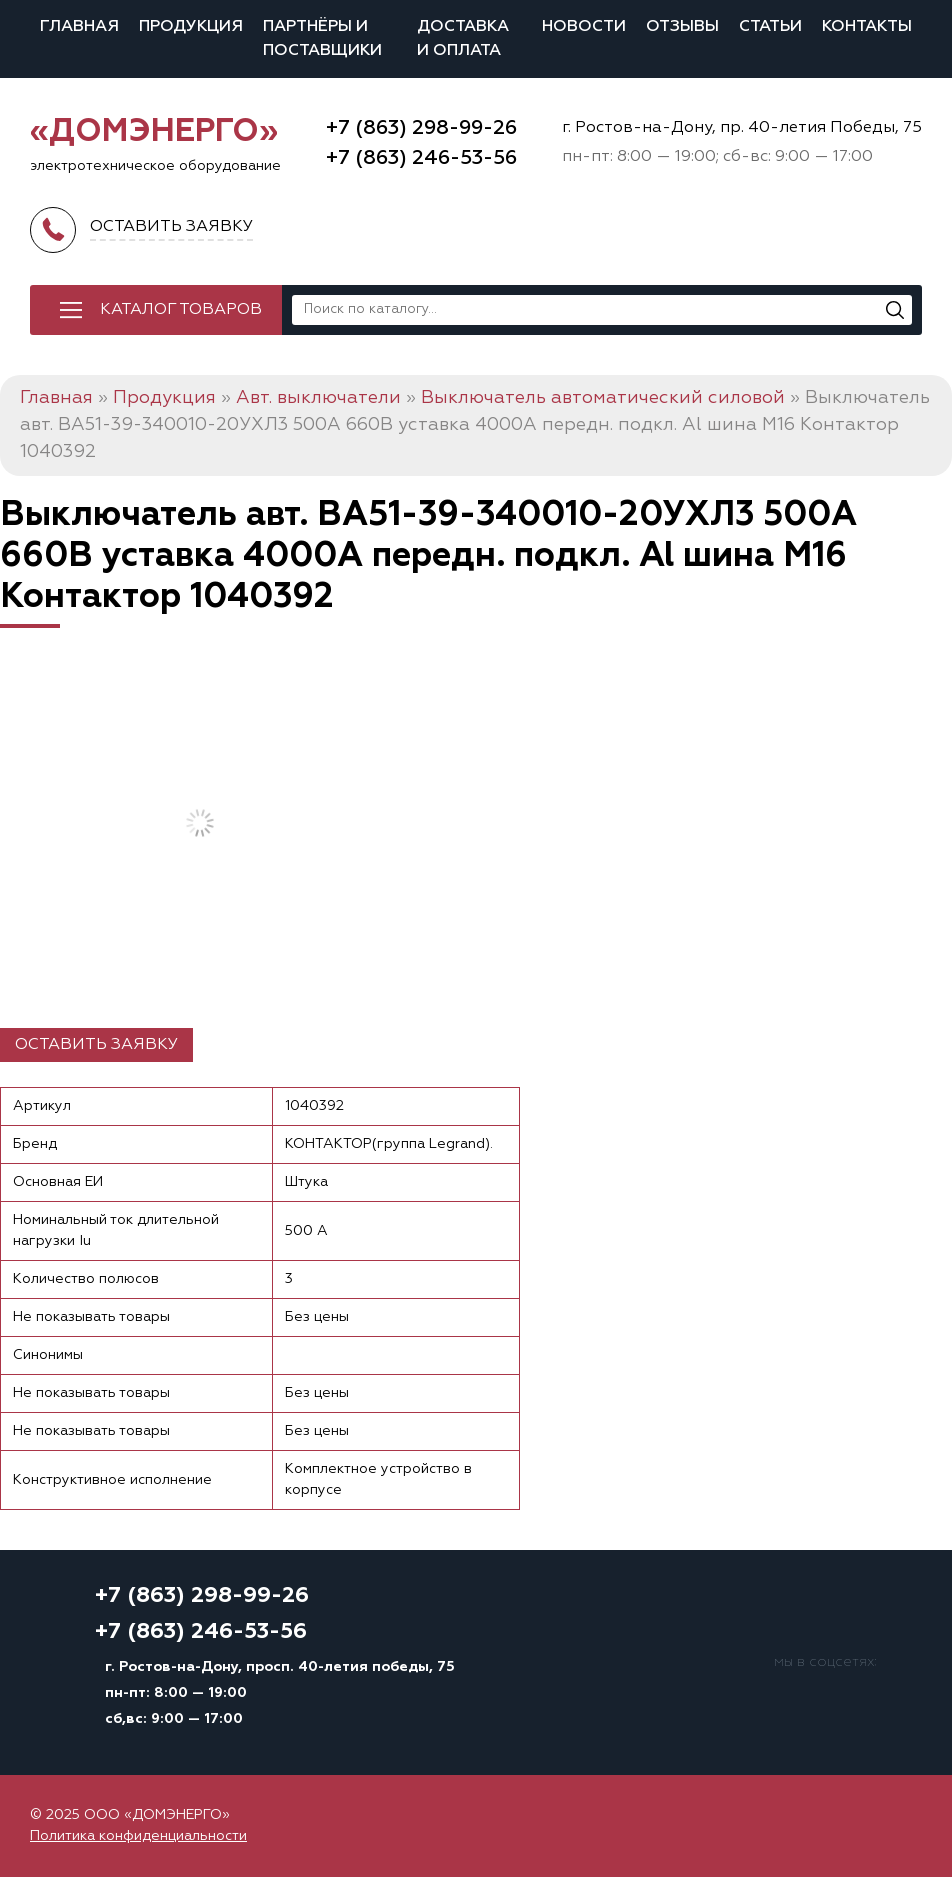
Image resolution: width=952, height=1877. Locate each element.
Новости (584, 27)
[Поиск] (895, 310)
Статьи (770, 27)
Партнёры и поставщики (322, 39)
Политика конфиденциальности (138, 1836)
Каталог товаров (181, 310)
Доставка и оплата (463, 39)
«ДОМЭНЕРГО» (154, 132)
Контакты (867, 27)
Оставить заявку (96, 1045)
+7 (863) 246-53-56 (421, 158)
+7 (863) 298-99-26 (421, 128)
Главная (79, 27)
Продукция (191, 27)
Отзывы (682, 27)
